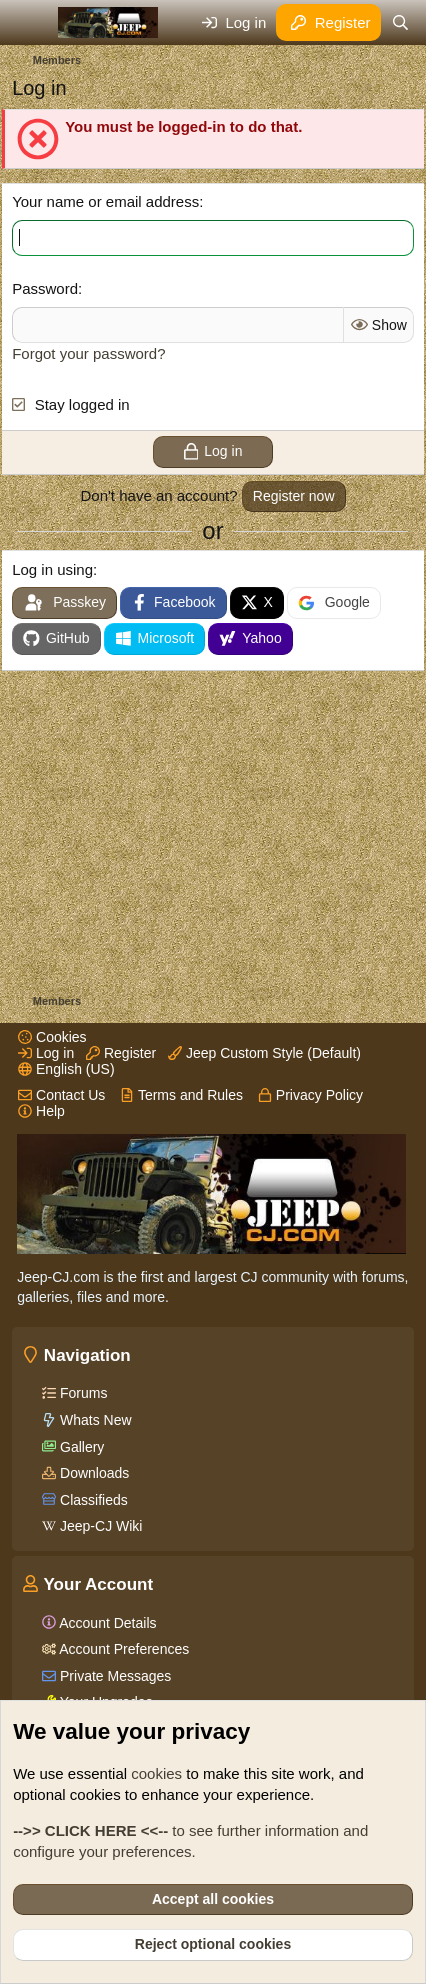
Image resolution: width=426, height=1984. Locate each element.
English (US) (66, 1069)
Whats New (93, 1420)
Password (45, 288)
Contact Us (61, 1095)
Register (121, 1053)
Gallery (80, 1447)
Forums (81, 1393)
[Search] (400, 22)
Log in (46, 1053)
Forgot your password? (88, 353)
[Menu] (29, 23)
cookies (156, 1773)
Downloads (92, 1473)
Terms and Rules (181, 1095)
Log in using (52, 569)
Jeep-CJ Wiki (99, 1526)
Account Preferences (122, 1649)
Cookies (52, 1037)
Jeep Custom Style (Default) (264, 1053)
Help (41, 1111)
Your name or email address (105, 201)
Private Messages (113, 1676)
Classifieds (92, 1500)
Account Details (106, 1623)
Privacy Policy (310, 1095)
